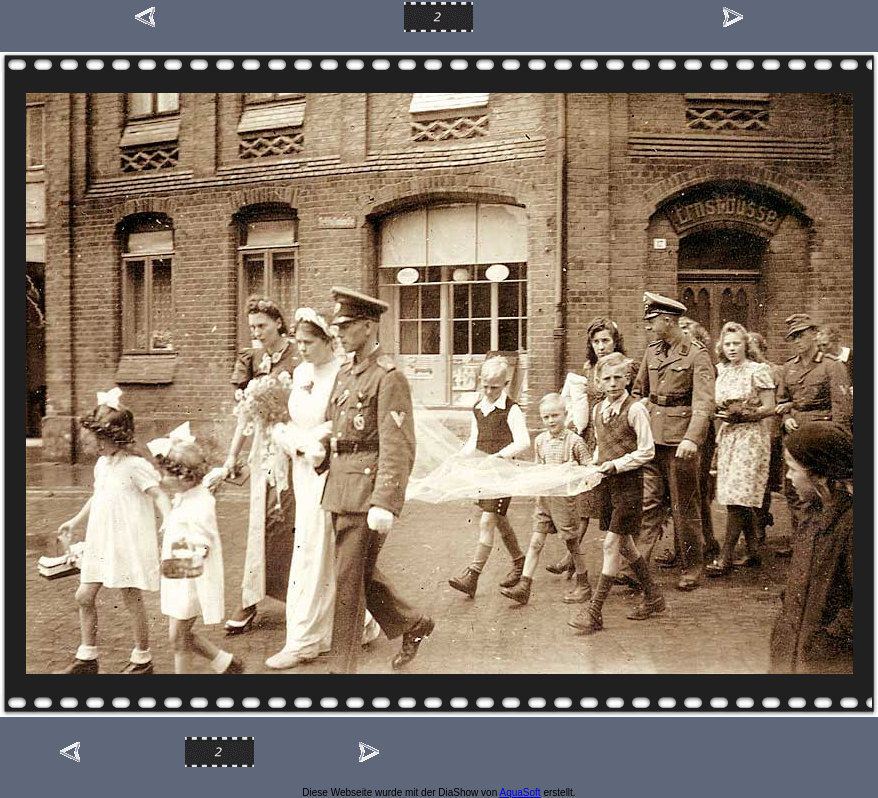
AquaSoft (519, 792)
